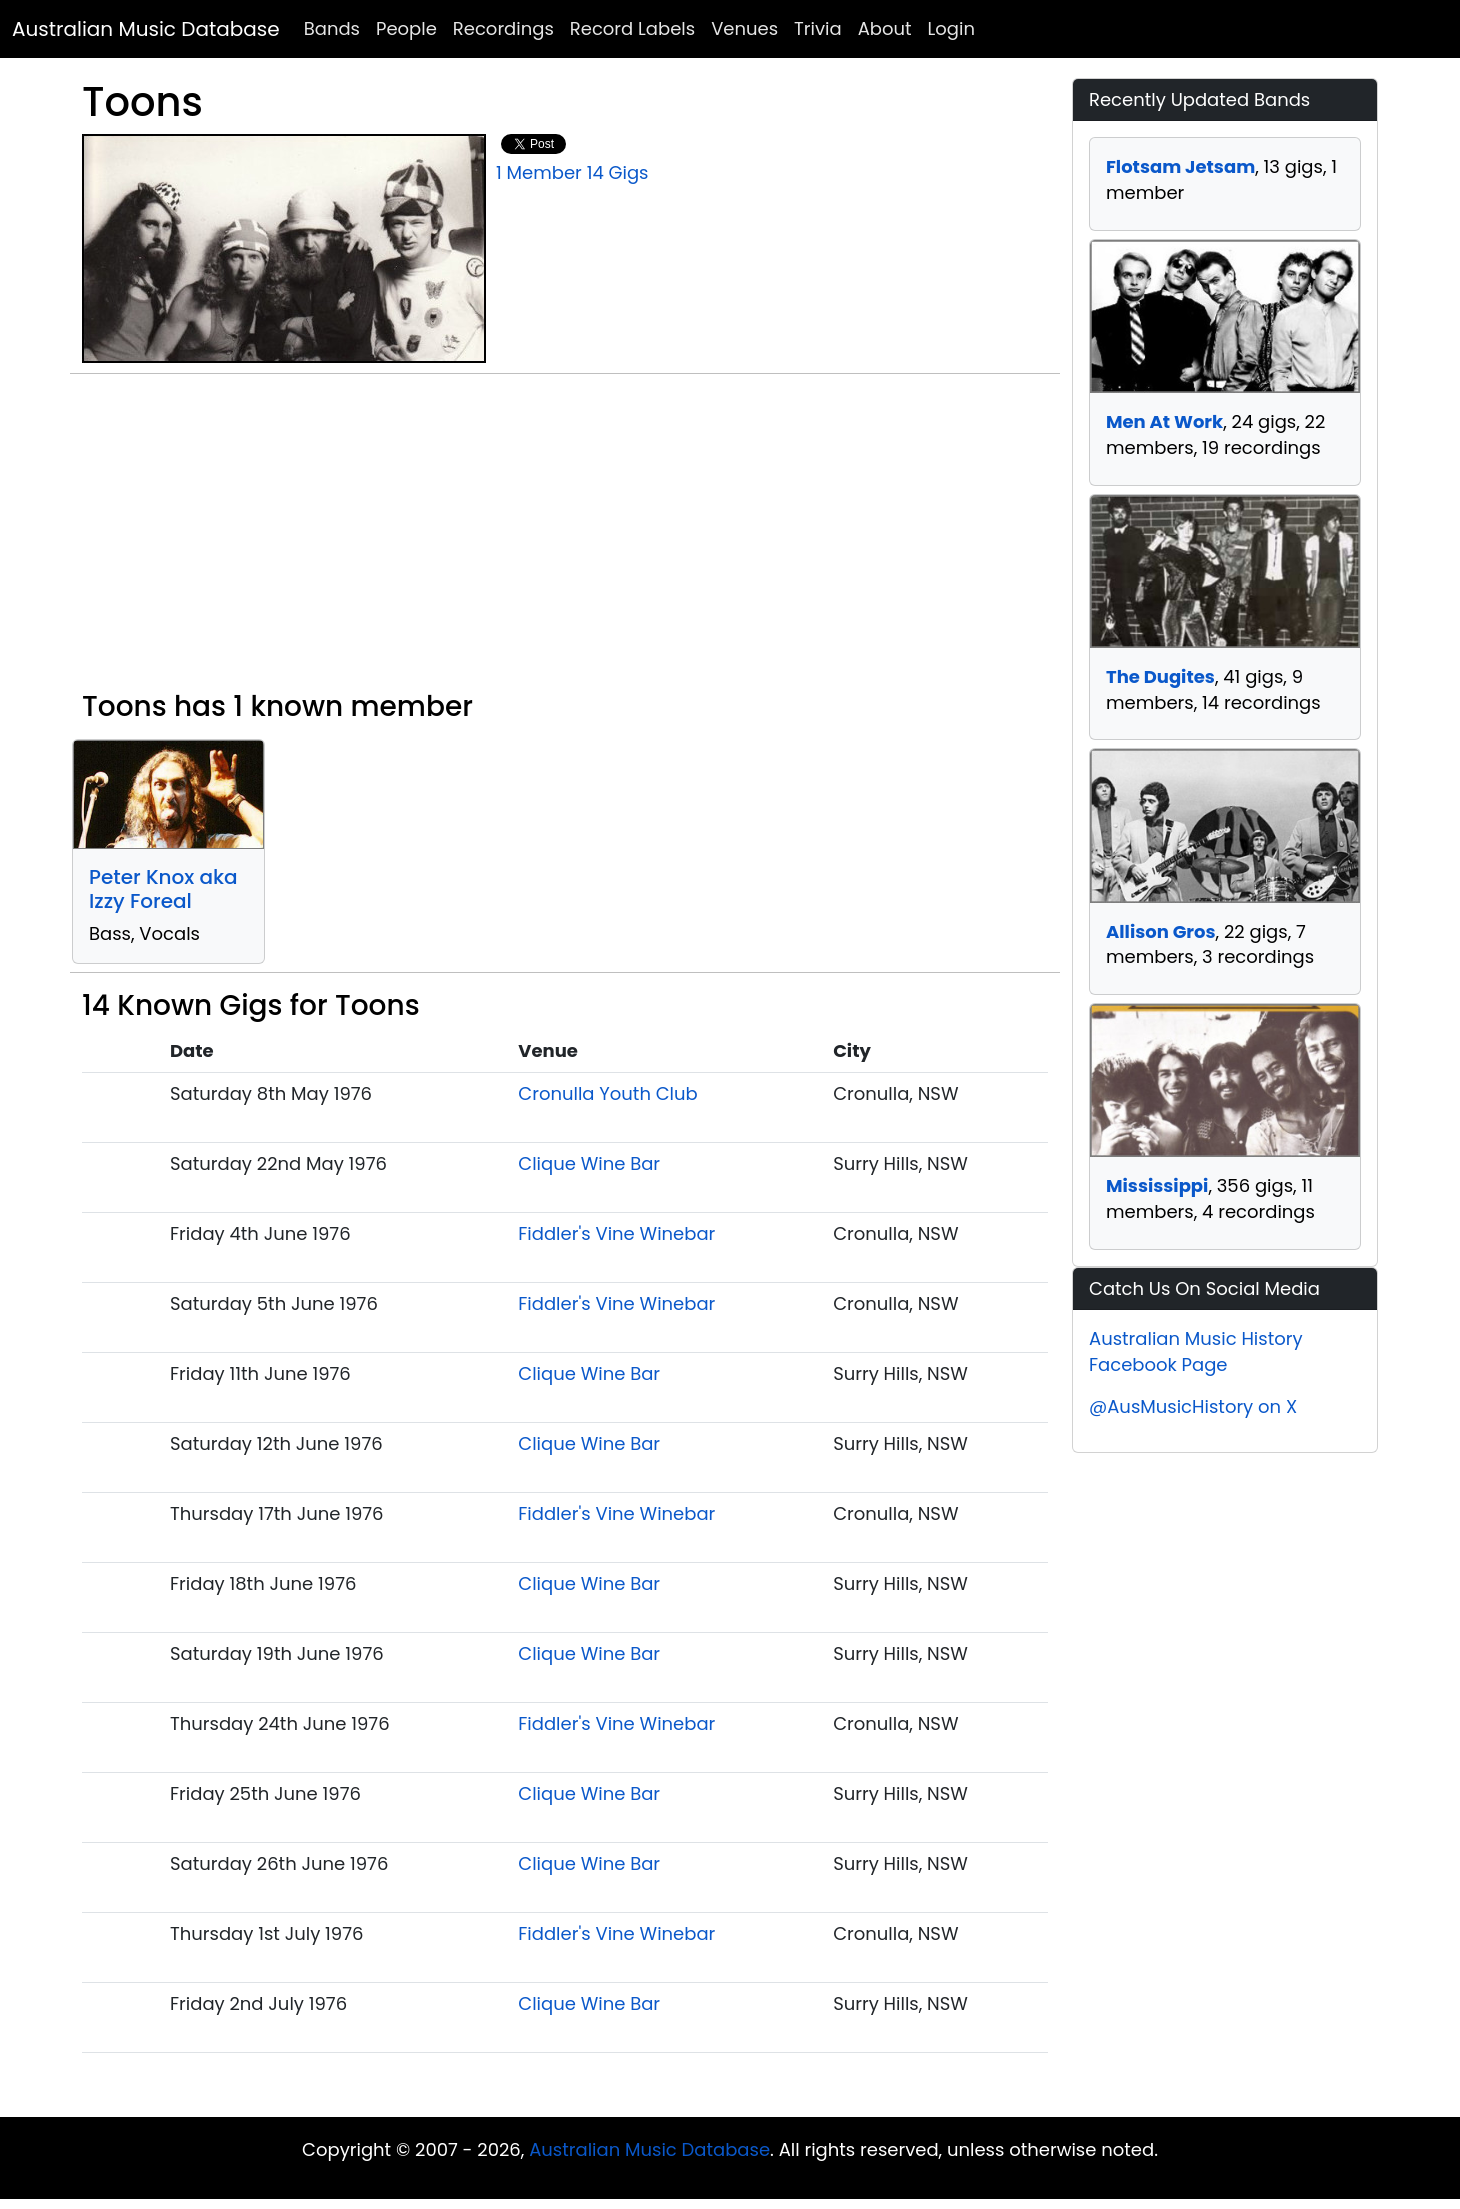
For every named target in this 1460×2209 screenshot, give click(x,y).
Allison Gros (1161, 931)
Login (951, 28)
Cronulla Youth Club (607, 1093)
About (885, 28)
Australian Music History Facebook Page (1196, 1351)
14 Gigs (618, 172)
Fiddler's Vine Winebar (616, 1233)
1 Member (539, 172)
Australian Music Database (146, 29)
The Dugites (1160, 676)
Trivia (818, 28)
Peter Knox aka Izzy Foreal (163, 889)
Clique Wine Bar (589, 1163)
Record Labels (632, 28)
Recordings (503, 28)
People (406, 28)
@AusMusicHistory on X (1193, 1406)
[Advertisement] (565, 540)
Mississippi (1157, 1185)
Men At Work (1164, 421)
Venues (744, 28)
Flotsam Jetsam (1180, 166)
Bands (332, 28)
